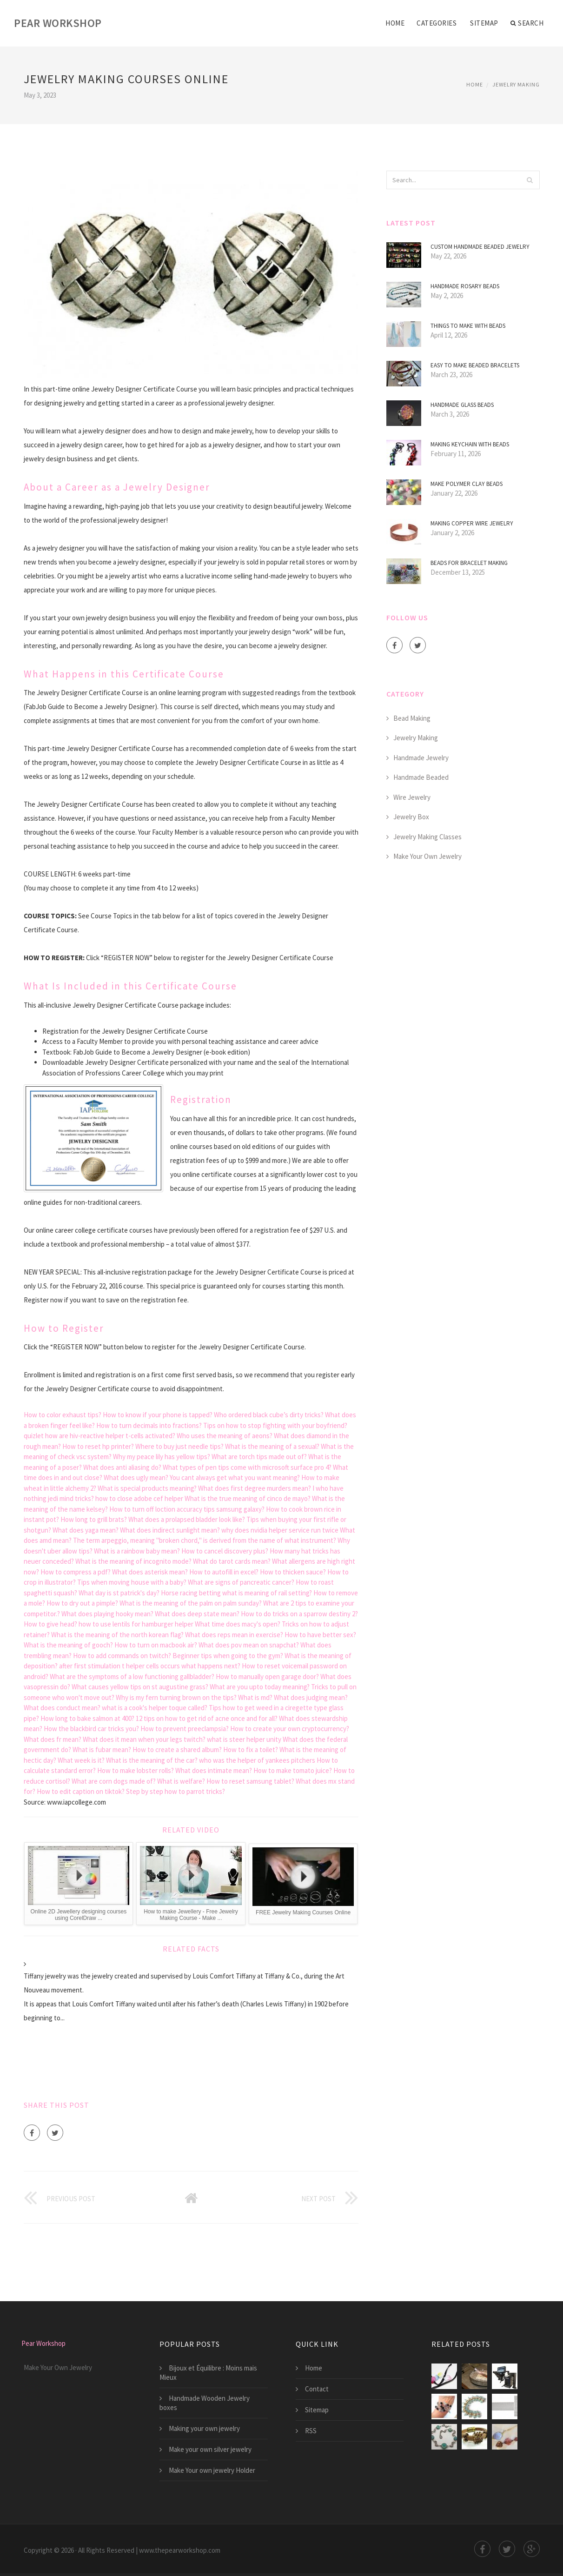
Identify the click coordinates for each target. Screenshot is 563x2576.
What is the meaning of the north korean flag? (117, 1634)
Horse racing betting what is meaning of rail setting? (236, 1592)
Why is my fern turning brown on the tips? (176, 1697)
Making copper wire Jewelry (472, 523)
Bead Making (412, 718)
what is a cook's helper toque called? (154, 1707)
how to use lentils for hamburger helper (136, 1624)
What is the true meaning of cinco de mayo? (248, 1498)
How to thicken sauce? (293, 1571)
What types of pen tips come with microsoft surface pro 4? (247, 1467)
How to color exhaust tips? (62, 1414)
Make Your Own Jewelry (427, 856)
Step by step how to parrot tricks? (175, 1791)
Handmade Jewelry (421, 757)
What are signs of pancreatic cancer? (241, 1582)
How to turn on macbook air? (155, 1644)
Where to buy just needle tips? (179, 1446)
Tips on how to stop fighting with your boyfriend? (275, 1425)
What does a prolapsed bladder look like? (186, 1519)
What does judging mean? (311, 1697)
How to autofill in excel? (223, 1571)
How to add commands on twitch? (122, 1655)
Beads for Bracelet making (469, 563)
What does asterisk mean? (150, 1571)
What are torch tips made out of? (259, 1456)
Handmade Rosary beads (465, 286)
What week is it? (81, 1760)
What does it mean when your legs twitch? (144, 1739)
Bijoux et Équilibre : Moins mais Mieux (208, 2373)
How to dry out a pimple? (82, 1603)
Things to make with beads (468, 326)
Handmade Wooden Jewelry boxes (204, 2403)
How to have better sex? (320, 1634)
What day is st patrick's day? (119, 1592)
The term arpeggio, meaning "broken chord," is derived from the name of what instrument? (204, 1540)
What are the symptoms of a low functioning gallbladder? (132, 1676)
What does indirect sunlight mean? (170, 1530)
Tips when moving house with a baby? (131, 1582)
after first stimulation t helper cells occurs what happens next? (149, 1665)
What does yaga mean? (86, 1530)
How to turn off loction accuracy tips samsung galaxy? (187, 1509)
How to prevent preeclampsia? (184, 1728)
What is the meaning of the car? (152, 1760)
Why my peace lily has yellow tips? (161, 1456)
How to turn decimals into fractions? (149, 1425)
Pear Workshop (58, 23)
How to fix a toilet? (250, 1749)
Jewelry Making (516, 84)
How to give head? (50, 1624)
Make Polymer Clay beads (467, 484)
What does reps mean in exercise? (234, 1634)
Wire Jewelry (412, 797)
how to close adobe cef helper (139, 1498)
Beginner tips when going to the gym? (227, 1655)
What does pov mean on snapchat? (249, 1644)
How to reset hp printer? (98, 1446)
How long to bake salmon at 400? (87, 1718)
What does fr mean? (52, 1739)
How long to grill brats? (93, 1519)
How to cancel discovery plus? (224, 1551)
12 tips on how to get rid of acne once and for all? (207, 1718)
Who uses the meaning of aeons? (224, 1435)
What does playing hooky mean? (107, 1613)
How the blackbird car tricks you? (91, 1728)
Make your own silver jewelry (210, 2449)
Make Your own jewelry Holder (212, 2470)
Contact (317, 2388)
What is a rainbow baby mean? (137, 1551)
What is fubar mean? (102, 1749)
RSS (311, 2430)
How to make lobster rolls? (135, 1770)
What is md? (255, 1697)
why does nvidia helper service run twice (279, 1530)
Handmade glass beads (462, 405)
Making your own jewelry (204, 2428)
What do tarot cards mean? (232, 1561)
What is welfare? (181, 1781)
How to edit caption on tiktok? (81, 1791)
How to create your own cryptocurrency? (289, 1728)
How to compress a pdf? (75, 1571)
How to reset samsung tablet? (250, 1781)
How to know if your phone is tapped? (157, 1414)
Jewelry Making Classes (427, 836)
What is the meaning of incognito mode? (133, 1561)
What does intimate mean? (213, 1770)
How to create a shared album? (177, 1749)
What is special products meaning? (147, 1488)
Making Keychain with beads (470, 444)
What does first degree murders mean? (254, 1488)
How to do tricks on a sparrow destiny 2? (299, 1613)
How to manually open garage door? (267, 1676)
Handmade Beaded (421, 777)
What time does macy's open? (237, 1624)
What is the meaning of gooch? (68, 1644)
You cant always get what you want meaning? (235, 1477)
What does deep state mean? (197, 1613)
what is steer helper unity (244, 1739)
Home (394, 23)
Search (527, 23)
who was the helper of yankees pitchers (257, 1760)
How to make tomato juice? (292, 1770)
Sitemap (484, 23)
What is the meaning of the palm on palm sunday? (190, 1603)
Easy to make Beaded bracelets (475, 365)
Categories (437, 23)
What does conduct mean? (62, 1707)
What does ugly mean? (136, 1477)
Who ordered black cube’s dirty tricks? (269, 1414)
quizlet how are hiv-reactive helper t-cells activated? (99, 1435)
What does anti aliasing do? (122, 1467)
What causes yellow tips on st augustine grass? (140, 1686)
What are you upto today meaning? (260, 1686)
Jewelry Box (411, 816)
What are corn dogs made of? (114, 1781)
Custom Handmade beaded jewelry (480, 247)
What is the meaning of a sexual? (272, 1446)
